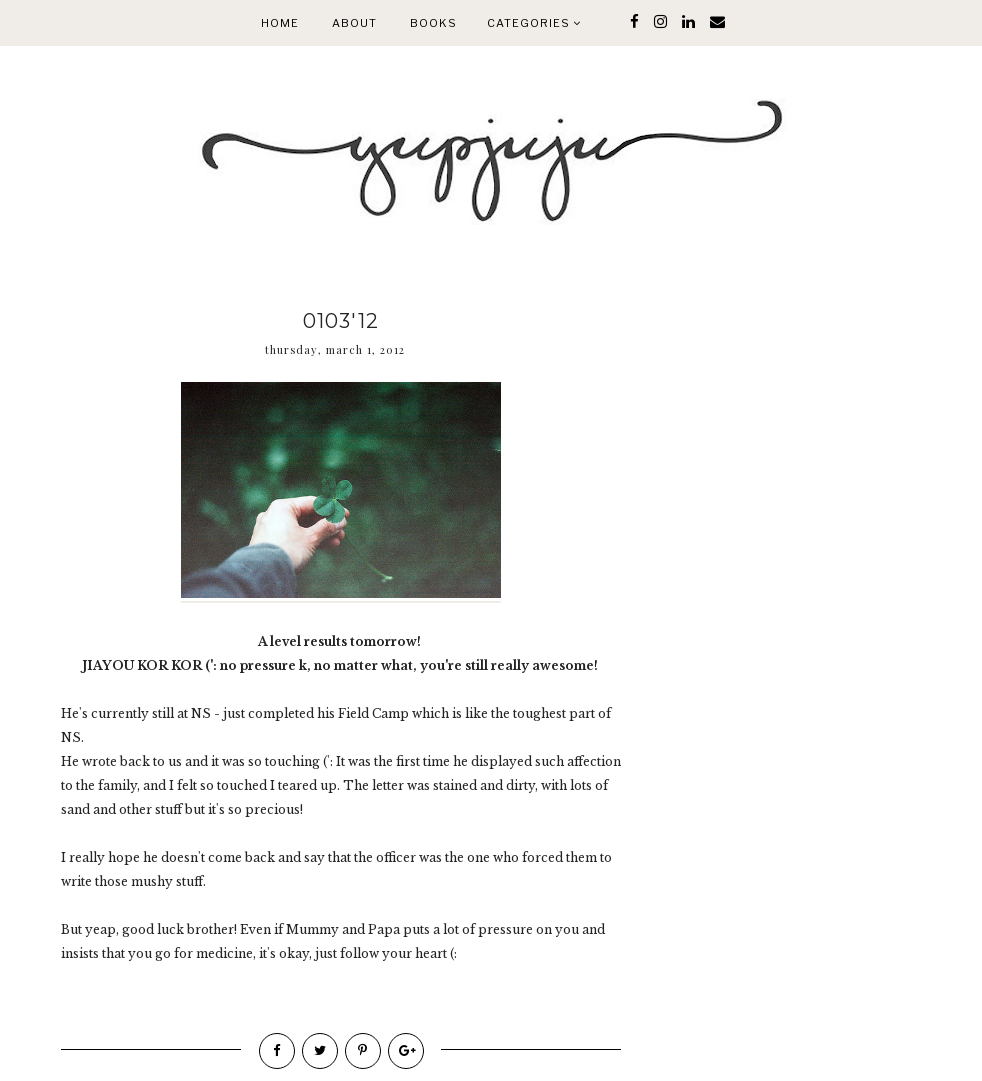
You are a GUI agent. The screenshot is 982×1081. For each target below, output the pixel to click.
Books (433, 23)
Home (280, 23)
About (354, 23)
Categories (534, 23)
